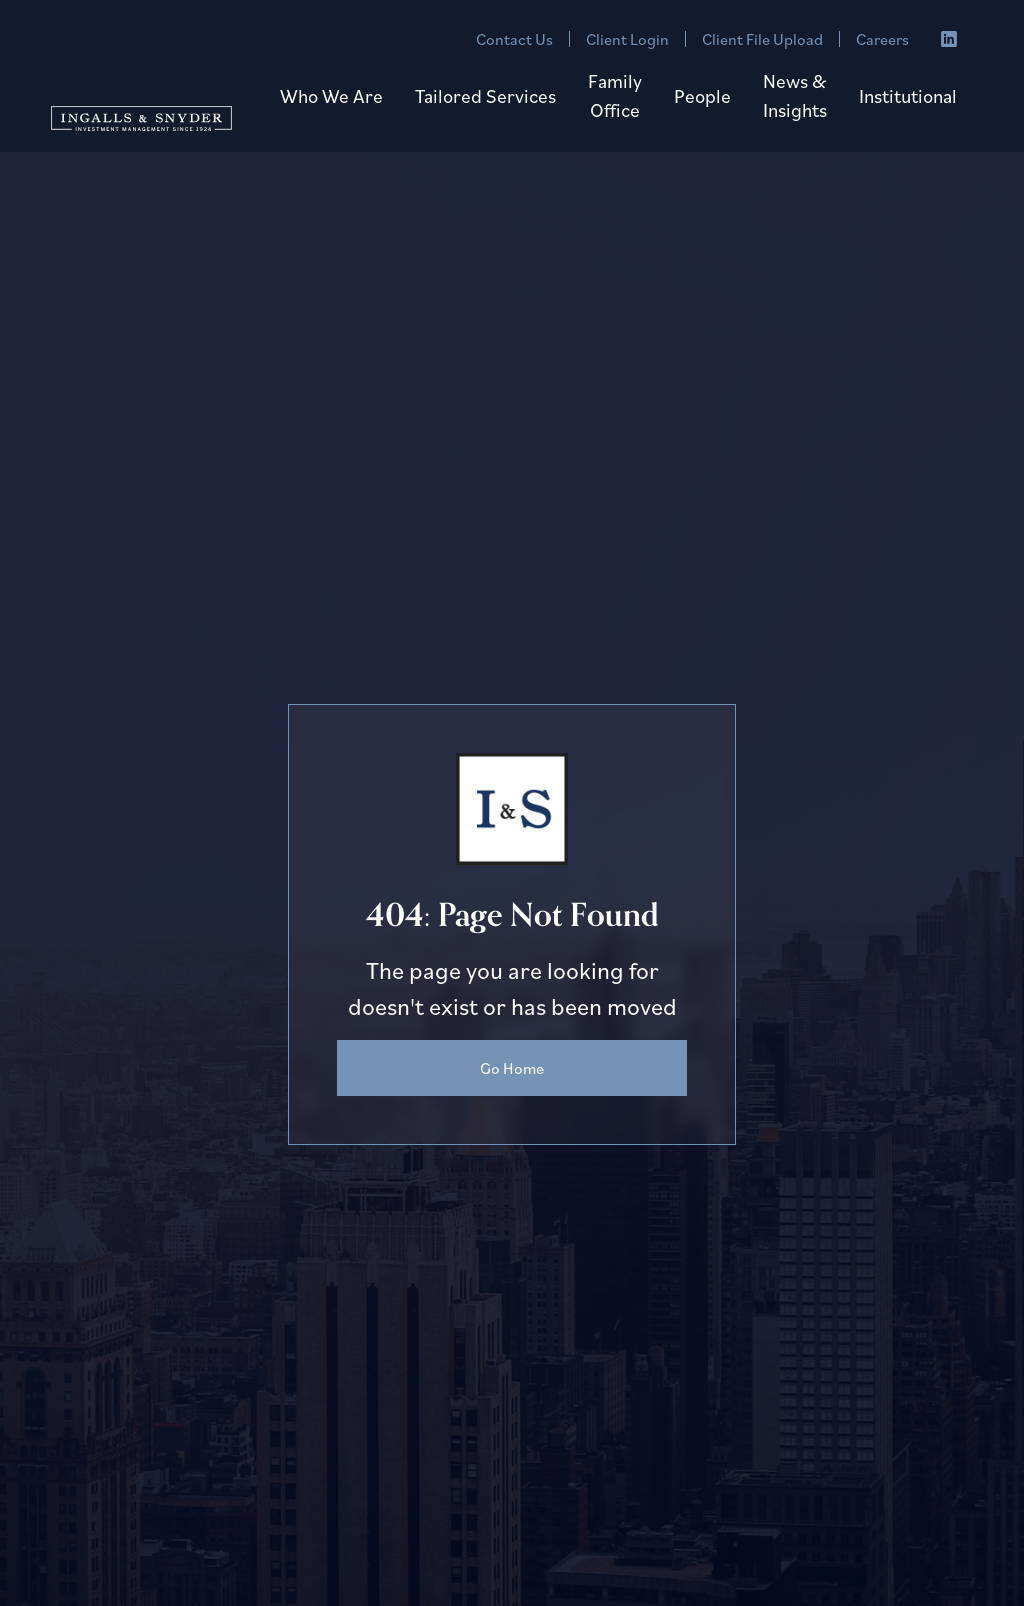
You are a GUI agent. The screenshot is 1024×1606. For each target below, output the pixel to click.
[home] (141, 115)
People (702, 95)
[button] (331, 96)
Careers (882, 39)
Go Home (512, 1068)
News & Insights (795, 95)
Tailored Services (485, 95)
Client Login (627, 39)
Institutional (908, 95)
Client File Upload (762, 39)
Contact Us (514, 39)
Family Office (615, 95)
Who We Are (331, 95)
